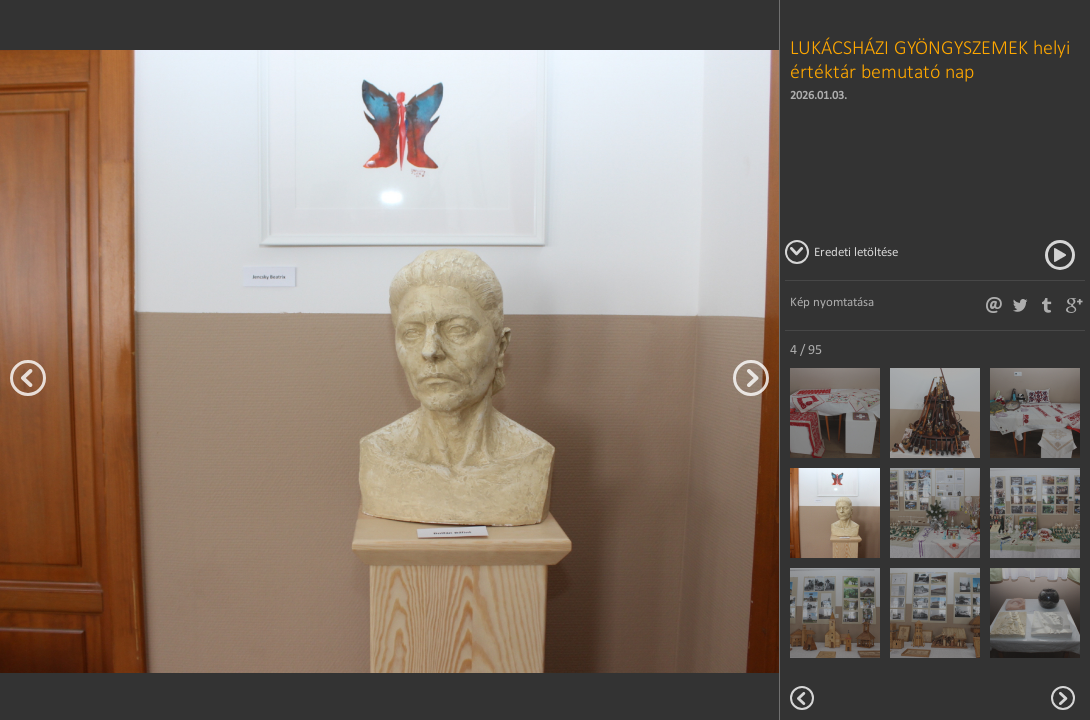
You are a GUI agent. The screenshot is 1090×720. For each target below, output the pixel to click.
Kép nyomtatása (832, 301)
